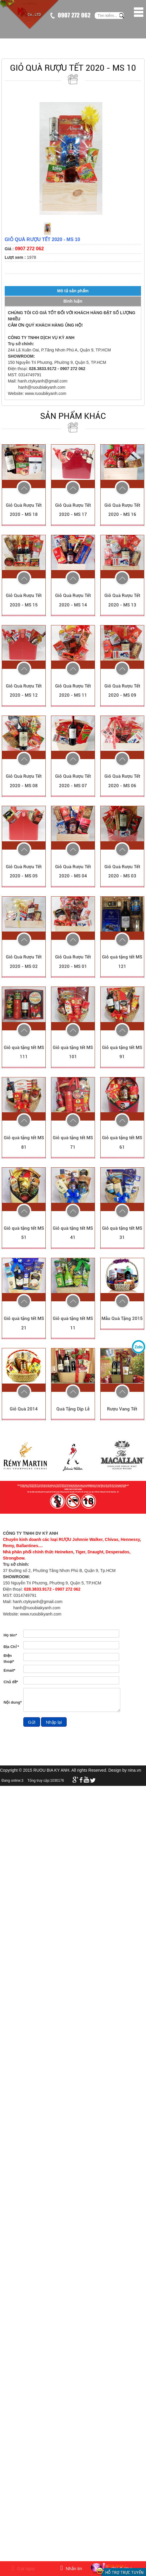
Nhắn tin (71, 2568)
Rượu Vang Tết (122, 1409)
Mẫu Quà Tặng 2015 (122, 1318)
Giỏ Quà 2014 (24, 1409)
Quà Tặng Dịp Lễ (73, 1409)
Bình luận (72, 301)
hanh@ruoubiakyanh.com (41, 387)
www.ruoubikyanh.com (45, 393)
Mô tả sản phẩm (72, 290)
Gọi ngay (23, 2568)
